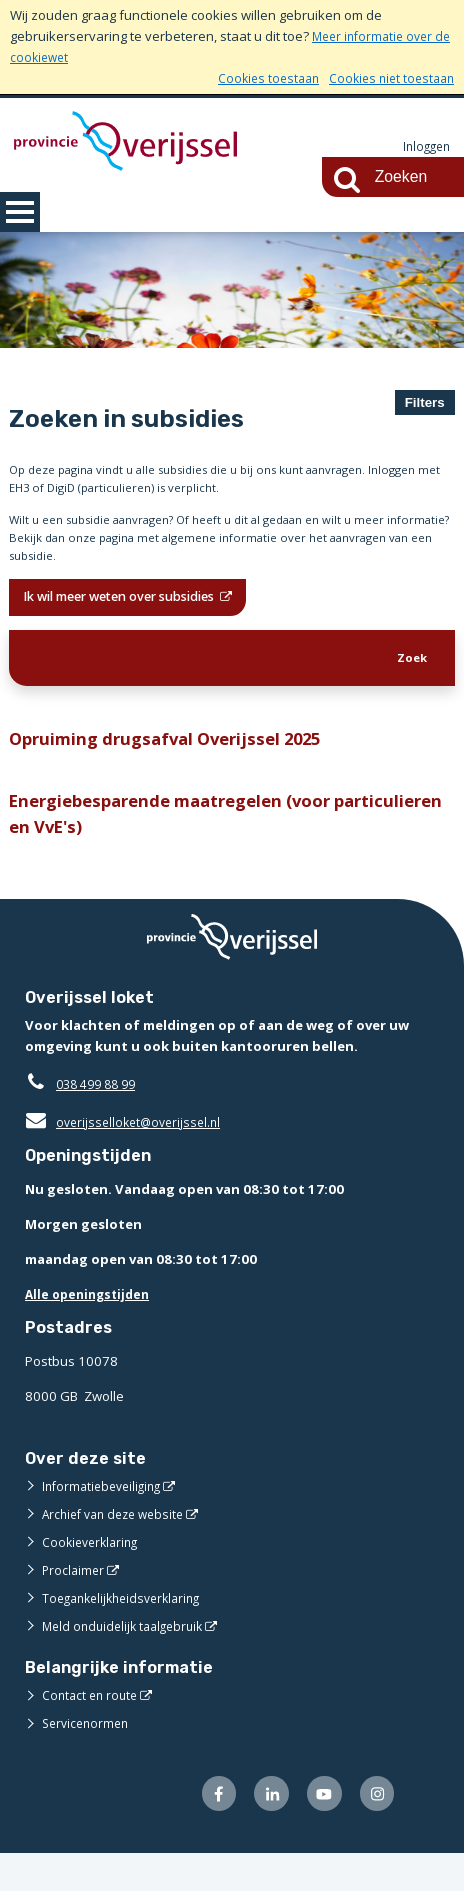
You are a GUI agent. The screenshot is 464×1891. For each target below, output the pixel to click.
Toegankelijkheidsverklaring (128, 1632)
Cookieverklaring (93, 1576)
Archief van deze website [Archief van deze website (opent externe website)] (119, 1548)
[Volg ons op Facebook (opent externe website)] (205, 1829)
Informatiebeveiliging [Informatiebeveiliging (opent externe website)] (106, 1520)
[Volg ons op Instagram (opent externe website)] (375, 1829)
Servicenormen (88, 1757)
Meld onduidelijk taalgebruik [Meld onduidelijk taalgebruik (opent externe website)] (128, 1660)
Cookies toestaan (257, 78)
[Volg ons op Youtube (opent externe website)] (318, 1829)
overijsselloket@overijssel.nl (127, 1156)
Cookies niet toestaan (387, 78)
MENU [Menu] (20, 212)
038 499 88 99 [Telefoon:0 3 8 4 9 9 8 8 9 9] (100, 1118)
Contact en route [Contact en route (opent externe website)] (92, 1729)
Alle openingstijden (91, 1328)
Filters (425, 402)
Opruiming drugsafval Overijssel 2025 (176, 764)
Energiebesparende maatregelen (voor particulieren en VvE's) (184, 844)
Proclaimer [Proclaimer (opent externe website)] (74, 1604)
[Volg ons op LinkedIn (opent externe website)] (262, 1829)
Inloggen (424, 147)
